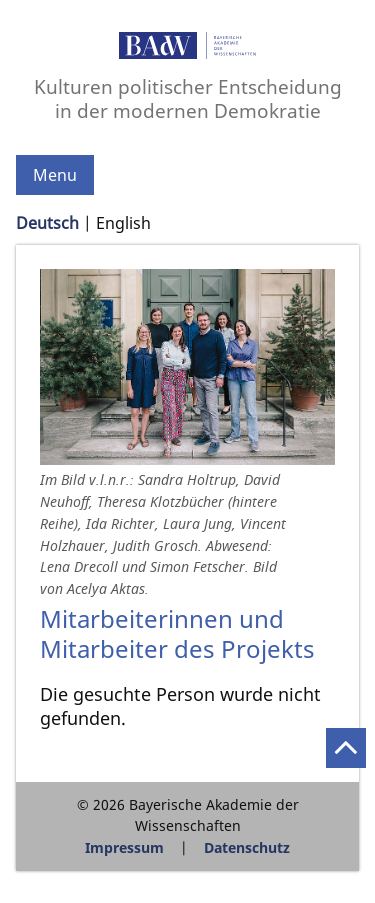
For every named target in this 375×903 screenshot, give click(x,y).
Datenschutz (247, 847)
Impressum (124, 847)
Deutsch (47, 223)
